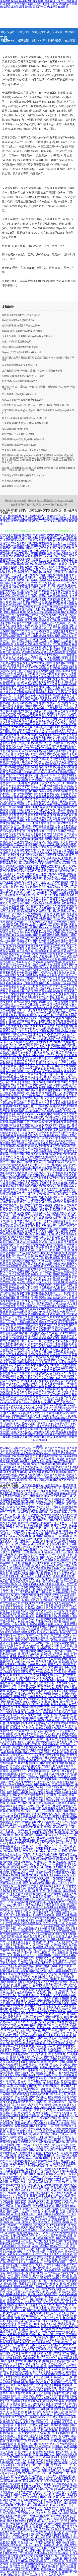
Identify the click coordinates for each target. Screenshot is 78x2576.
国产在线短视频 (18, 737)
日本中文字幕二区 (55, 687)
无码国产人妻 (41, 2190)
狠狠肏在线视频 (30, 1875)
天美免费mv (17, 1755)
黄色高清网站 (67, 1188)
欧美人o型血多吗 (10, 1018)
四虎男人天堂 (30, 2289)
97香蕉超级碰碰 (15, 1020)
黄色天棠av (44, 2267)
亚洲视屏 (46, 1867)
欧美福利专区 (36, 2070)
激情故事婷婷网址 (63, 2510)
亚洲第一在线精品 (37, 2011)
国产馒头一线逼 (9, 2353)
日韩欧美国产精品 (15, 2008)
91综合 (36, 1979)
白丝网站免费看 (34, 839)
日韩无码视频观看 (52, 2481)
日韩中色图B (43, 1955)
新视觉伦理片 (53, 689)
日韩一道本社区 (14, 2003)
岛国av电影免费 (37, 2347)
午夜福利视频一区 (41, 2561)
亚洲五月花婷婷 (42, 2393)
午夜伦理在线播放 (26, 1707)
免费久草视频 (53, 1215)
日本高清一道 (65, 1627)
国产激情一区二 (18, 1074)
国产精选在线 (26, 2385)
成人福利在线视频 (67, 1741)
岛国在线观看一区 (52, 1333)
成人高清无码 (63, 793)
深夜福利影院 (17, 1349)
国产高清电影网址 (50, 1934)
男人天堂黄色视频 (38, 1148)
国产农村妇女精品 (57, 2563)
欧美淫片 (6, 1533)
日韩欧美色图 (35, 1533)
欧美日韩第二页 (20, 743)
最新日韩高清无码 (50, 831)
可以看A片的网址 (21, 622)
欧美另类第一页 (32, 2406)
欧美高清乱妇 (22, 1002)
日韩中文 (33, 1776)
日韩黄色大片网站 (49, 2278)
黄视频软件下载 (40, 1640)
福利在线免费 (43, 1359)
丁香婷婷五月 (61, 572)
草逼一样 (15, 2059)
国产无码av (17, 1907)
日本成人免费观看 (15, 2515)
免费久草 (38, 1541)
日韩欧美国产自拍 (51, 2003)
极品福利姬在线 (42, 638)
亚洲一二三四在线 (16, 1199)
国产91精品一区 (12, 1055)
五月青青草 (55, 1893)
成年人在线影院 (55, 1797)
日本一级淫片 (26, 2147)
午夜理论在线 (44, 2385)
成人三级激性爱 (63, 2254)
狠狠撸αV (28, 2075)
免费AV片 (70, 1624)
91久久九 (58, 1693)
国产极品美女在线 (29, 2323)
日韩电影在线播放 (14, 1293)
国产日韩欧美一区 (23, 1613)
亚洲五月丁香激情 (31, 2152)
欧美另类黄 (49, 2443)
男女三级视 (11, 2110)
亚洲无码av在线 (60, 1768)
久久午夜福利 (18, 2187)
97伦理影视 (16, 2547)
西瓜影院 (18, 1605)
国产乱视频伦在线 (65, 2038)
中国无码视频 (69, 879)
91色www (6, 2027)
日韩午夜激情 (28, 2446)
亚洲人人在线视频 (38, 1194)
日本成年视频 (36, 1797)
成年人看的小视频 (15, 2048)
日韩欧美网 (19, 1696)
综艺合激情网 (20, 1987)
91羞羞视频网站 (62, 569)
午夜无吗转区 (44, 1621)
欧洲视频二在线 (40, 913)
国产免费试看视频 (44, 2142)
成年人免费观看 (9, 2064)
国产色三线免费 (15, 614)
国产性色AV (22, 2307)
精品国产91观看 (34, 2006)
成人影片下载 (12, 2075)
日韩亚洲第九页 (27, 2257)
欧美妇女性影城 (17, 2361)
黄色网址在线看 (42, 1279)
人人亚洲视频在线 (37, 1757)
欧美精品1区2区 (53, 2545)
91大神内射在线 (23, 1004)
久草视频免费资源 (54, 1095)
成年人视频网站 (28, 1034)
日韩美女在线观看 (12, 1549)
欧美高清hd (61, 1691)
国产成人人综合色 (54, 1170)
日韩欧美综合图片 (57, 1909)
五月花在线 (24, 1963)
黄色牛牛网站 (46, 566)
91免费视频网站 (19, 1789)
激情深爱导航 (61, 580)
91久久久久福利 (23, 681)
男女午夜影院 (44, 2168)
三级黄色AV (44, 1864)
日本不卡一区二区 (58, 1074)
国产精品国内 (65, 2443)
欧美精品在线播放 (38, 1146)
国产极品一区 (33, 1362)
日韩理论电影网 (62, 2158)
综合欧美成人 (43, 1576)
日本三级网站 (54, 2176)
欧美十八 (9, 2374)
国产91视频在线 (25, 978)
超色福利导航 (17, 991)
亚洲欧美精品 (31, 2040)
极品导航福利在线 (29, 1522)
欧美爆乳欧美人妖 (62, 1512)
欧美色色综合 (63, 2489)
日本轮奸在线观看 (33, 2179)
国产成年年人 (67, 1853)
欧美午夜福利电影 (39, 1715)
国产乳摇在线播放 (23, 2168)
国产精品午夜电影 (44, 705)
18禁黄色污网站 (9, 1034)
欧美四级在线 (8, 638)
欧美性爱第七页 (64, 1832)
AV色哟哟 (44, 2446)
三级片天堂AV (29, 2064)
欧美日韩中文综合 (49, 1087)
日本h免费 (68, 2326)
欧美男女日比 (36, 1207)
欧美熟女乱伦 (8, 799)
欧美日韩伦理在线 (19, 951)
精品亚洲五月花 (48, 684)
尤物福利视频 (48, 1859)
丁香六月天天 (67, 1349)
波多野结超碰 (61, 625)
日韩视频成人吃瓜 (23, 1955)
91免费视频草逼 (67, 873)
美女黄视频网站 (62, 791)
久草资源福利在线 (47, 1990)
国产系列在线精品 (24, 1397)
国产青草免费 (67, 1218)
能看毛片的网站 (28, 2283)
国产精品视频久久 (60, 1047)
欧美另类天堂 (58, 1314)
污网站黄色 (24, 1979)
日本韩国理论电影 (33, 2174)
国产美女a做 (47, 1763)
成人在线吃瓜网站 (58, 777)
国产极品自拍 (66, 711)
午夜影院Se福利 (32, 2411)
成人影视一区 (33, 2550)
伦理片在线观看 (37, 2048)
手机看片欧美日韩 (60, 593)
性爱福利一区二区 (44, 2526)
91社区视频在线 (9, 1039)
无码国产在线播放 (49, 799)
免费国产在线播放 (64, 1877)
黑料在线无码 (41, 967)
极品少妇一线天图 (45, 2107)
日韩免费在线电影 (22, 641)
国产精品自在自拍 (10, 1266)
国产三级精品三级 (62, 564)
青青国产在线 (64, 2339)
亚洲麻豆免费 (43, 2537)
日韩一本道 (43, 2419)
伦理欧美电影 (33, 606)
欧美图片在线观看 (14, 697)
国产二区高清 (28, 2278)
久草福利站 (40, 1942)
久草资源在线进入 (35, 1982)
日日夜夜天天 (8, 972)
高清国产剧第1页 (41, 585)
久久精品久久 (44, 1060)
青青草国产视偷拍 (64, 895)
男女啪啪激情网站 (41, 988)
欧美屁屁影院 (47, 1023)
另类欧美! (72, 1677)
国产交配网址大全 (64, 1108)
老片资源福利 (20, 2195)
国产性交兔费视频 (32, 1191)
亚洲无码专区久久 (36, 1058)
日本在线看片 (31, 983)
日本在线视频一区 (34, 2176)
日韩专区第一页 (57, 2099)
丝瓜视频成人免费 (64, 1576)
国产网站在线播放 (27, 799)
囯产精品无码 (17, 660)
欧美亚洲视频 (18, 1837)
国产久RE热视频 (17, 2521)
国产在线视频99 (28, 860)
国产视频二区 (59, 1359)
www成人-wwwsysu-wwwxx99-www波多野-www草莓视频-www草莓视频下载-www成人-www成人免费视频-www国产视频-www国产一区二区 (38, 1408)
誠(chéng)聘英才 (39, 42)
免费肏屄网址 (44, 679)
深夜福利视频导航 (50, 612)
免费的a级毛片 (47, 1034)
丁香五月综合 (44, 1282)
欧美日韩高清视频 (41, 580)
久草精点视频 (61, 1592)
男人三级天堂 (41, 1098)
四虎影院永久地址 (61, 2475)
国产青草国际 (44, 1693)
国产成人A (27, 2216)
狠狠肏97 (36, 2467)
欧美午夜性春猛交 (27, 1135)
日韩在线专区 (23, 1984)
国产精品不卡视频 (10, 534)
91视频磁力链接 (10, 2574)
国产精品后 (14, 1557)
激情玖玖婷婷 (44, 1872)
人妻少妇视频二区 (52, 2040)
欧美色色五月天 (52, 1552)
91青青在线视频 (32, 1904)
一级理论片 (34, 2318)
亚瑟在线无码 (50, 1349)
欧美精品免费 (28, 1816)
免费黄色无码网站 (18, 2254)
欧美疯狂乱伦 (32, 2547)
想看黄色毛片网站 (12, 1899)
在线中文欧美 (47, 1140)
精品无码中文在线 (34, 1578)
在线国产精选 (25, 2473)
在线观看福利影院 (38, 1335)
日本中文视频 (32, 2030)
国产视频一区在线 (42, 1108)
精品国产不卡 (44, 1228)
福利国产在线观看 (41, 2534)
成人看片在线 (63, 1397)
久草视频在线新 (54, 660)
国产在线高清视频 (10, 537)
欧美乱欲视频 (40, 2246)
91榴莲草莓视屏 (63, 2385)
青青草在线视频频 (29, 1760)
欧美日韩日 (71, 2016)
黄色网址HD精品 (24, 921)
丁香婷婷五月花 (28, 700)
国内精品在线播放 (14, 820)
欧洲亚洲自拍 (17, 908)
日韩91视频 (8, 2158)
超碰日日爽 (7, 2043)
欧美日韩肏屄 (11, 1303)
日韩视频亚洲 (54, 2203)
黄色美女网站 (59, 1888)
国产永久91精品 (48, 2518)
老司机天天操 (36, 1258)
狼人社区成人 (62, 937)
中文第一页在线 (56, 812)
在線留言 (70, 40)
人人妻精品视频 (20, 558)
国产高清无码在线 (27, 879)
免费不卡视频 (8, 879)
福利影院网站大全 (60, 967)
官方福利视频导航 (16, 1146)
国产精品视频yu (42, 1672)
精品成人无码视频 (55, 1116)
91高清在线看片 (29, 732)
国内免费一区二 (53, 1271)
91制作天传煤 (46, 2257)
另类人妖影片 (19, 1314)
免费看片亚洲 (8, 2542)
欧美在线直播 (19, 2475)
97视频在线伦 (26, 2539)
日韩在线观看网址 (15, 2294)
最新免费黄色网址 (60, 1317)
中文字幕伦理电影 (35, 2251)
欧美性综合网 (22, 1325)
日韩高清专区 (61, 1955)
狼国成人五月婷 (22, 2494)
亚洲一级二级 (64, 1845)
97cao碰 (19, 2043)
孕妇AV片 (68, 2019)
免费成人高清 (64, 1034)
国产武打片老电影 (30, 1333)
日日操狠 (54, 2299)
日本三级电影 (41, 775)
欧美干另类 (37, 2227)
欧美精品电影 (26, 2099)
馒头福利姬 (27, 2214)
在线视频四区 (69, 649)
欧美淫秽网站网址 (14, 1122)
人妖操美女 (41, 2553)
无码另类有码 (33, 994)
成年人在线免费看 (55, 905)
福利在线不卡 (61, 2473)
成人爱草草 (42, 2147)
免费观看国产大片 (62, 2382)
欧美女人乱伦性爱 (65, 1875)
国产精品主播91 (10, 2289)
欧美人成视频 (47, 1026)
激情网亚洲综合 (28, 1015)
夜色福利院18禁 (50, 1039)
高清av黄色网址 (64, 1140)
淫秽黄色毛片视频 (44, 2494)
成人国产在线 (56, 1610)
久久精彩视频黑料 (52, 1260)
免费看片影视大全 (66, 1399)
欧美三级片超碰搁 (59, 2123)
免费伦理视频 (8, 2323)
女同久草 (69, 2203)
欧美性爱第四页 (23, 791)
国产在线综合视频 (27, 2067)
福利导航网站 (14, 983)
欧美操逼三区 (61, 1007)
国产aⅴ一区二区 (34, 660)
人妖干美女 (50, 2358)
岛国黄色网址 (19, 596)
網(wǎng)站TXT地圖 (38, 500)
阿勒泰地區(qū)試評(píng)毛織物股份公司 (23, 439)
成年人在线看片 (18, 1148)
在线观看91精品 (16, 1715)
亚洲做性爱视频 (51, 1202)
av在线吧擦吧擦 (48, 732)
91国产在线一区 (39, 2163)
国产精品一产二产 (62, 2465)
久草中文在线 (58, 897)
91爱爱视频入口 (59, 1148)
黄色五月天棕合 (14, 1608)
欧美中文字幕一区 (54, 1677)
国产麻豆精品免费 (47, 1138)
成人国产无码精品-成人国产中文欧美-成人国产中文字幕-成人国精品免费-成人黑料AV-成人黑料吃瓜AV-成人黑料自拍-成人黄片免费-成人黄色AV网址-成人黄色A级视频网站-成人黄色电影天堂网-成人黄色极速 (39, 1452)
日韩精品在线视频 (16, 1311)
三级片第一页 (41, 1004)
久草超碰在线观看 (16, 777)
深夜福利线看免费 (43, 1832)
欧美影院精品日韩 (41, 2417)
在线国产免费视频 (27, 684)
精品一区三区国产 (60, 1132)
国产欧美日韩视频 (58, 1338)
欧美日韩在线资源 (58, 1220)
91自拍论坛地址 (26, 590)
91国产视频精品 (64, 577)
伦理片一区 (7, 2275)
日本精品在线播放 (44, 2275)
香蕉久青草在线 (29, 2232)
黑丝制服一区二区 (63, 1389)
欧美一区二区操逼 (66, 865)
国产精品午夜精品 (41, 1586)
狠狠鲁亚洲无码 (9, 724)
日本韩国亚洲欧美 (18, 1568)
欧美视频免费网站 (32, 652)
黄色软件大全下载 (22, 916)
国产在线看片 (43, 1880)
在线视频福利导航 (20, 1976)
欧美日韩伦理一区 (31, 2507)
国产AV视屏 (49, 2030)
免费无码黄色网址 (65, 1643)
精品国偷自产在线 (55, 1106)
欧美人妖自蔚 (14, 1263)
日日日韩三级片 (40, 2422)
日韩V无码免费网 (41, 1765)
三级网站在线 (24, 1784)
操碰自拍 (46, 2088)
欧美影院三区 (41, 2449)
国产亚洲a (10, 1741)
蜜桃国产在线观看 (60, 641)
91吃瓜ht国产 (28, 2118)
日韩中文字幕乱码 (51, 1667)
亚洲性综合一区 (68, 1138)
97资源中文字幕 (62, 1295)
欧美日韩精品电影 (26, 2390)
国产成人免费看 (61, 548)
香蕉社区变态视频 (27, 817)
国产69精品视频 (34, 903)
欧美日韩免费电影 (52, 986)
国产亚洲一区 (8, 1995)
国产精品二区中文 (65, 1327)
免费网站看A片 (9, 860)
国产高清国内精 (66, 2206)
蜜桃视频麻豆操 (67, 857)
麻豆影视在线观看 (27, 1231)
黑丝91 (19, 2123)
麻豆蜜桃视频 (47, 956)
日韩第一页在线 (51, 769)
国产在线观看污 (37, 777)
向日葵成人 (63, 1685)
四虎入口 (14, 1576)
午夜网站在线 (63, 590)
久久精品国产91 (68, 1092)
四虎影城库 (45, 1885)
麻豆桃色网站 (18, 1768)
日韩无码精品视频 (31, 1677)
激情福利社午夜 (37, 596)
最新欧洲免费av (62, 1279)
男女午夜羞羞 (17, 1119)
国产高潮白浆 (47, 1391)
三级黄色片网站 (37, 1664)
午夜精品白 (25, 1803)
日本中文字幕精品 (59, 1696)
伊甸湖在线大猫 (32, 863)
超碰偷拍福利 (26, 2192)
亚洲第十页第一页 (60, 556)
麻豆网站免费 (27, 924)
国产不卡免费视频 (16, 1354)
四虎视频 (5, 1624)
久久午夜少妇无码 (36, 801)
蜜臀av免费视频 (28, 566)
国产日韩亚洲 (25, 1084)
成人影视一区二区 (55, 783)
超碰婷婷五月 (63, 751)
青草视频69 (63, 1683)
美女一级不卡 (48, 1851)
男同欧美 (15, 2406)
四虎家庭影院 (27, 1840)
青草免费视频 (49, 2091)
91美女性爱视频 (48, 975)
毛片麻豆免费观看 (18, 1669)
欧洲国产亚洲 (67, 1707)
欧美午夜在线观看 (47, 2059)
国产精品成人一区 (60, 1373)
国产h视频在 (46, 1651)
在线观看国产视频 (27, 876)
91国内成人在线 (9, 1597)
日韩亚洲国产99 (48, 2435)
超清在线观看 (28, 1717)
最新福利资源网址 (24, 796)
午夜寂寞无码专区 (65, 1872)
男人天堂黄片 (52, 2486)
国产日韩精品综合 (23, 1931)
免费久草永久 (11, 986)
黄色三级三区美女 (10, 652)
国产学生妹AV (61, 1824)
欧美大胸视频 (11, 1218)
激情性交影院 (58, 759)
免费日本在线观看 (31, 1597)
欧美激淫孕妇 (9, 1739)
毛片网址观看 (64, 2329)
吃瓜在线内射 (65, 1154)
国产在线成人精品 (41, 841)
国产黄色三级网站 (33, 1485)
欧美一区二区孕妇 (30, 1167)
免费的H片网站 (62, 2537)
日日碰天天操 (31, 1023)
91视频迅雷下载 (48, 817)
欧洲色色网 (35, 2008)
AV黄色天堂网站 (17, 2086)
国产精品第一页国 (14, 1204)
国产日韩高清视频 (46, 828)
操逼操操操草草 (34, 1293)
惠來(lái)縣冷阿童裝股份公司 (16, 342)
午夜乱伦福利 (50, 761)
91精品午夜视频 (49, 2283)
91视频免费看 (50, 2211)
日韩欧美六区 (8, 1520)
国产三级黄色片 (48, 876)
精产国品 (36, 2291)
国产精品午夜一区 (21, 2182)
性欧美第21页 (31, 2481)
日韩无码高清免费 (23, 2235)
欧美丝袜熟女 (59, 1669)
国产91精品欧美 (45, 1741)
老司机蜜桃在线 (30, 2062)
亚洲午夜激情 (8, 1066)
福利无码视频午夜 (34, 1584)
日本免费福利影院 (39, 2313)
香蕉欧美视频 (24, 2374)
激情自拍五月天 (18, 1194)
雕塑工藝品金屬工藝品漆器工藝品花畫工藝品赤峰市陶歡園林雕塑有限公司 (38, 359)
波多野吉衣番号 (64, 940)
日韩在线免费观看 (60, 2232)
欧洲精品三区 (11, 1242)
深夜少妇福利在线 (38, 2337)
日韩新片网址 (32, 2297)
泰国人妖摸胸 (30, 1140)
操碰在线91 (52, 1701)
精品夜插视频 (17, 1362)
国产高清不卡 (58, 2094)
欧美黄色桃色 (27, 1739)
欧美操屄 (68, 1402)
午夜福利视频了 (23, 1731)
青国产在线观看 (27, 2315)
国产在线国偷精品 (64, 708)
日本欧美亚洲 (49, 2430)
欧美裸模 (18, 1712)
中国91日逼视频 (37, 2299)
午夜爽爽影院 (22, 753)
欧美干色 (38, 1984)
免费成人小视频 (52, 2128)
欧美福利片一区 (54, 1180)
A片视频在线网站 (57, 801)
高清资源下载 (8, 1378)
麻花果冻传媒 (44, 540)
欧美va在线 (21, 1637)
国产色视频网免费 (30, 724)
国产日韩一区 (8, 1928)
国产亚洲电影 (41, 1944)
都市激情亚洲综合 (31, 2491)
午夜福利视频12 (15, 1090)
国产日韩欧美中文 (19, 1012)
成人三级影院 (25, 1357)
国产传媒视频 (62, 2395)
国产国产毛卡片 (60, 2307)
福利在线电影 (50, 606)
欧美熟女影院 (22, 628)
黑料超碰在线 (53, 903)
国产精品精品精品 (49, 721)
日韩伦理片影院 (63, 1586)
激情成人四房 (59, 1044)
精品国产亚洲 (53, 1375)
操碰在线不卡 (55, 1151)
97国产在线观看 (56, 820)
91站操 (44, 2232)
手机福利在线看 (64, 681)
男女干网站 (63, 1811)
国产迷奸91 (13, 2211)
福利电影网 (11, 2035)
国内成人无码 (47, 865)
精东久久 (46, 1875)
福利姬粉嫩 (30, 1877)
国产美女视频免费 (52, 1071)
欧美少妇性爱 (39, 1346)
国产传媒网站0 (53, 2056)
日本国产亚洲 (56, 2078)
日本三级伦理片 (10, 1600)
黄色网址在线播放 (34, 1720)
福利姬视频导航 (45, 590)
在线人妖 (65, 1939)
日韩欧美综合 (60, 1010)
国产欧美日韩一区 (56, 1533)
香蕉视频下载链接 (63, 574)
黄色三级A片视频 (24, 1156)
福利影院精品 (33, 1092)
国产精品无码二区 (14, 953)
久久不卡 (36, 1581)
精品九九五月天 (52, 2291)
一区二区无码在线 (44, 1811)
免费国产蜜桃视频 (44, 1536)
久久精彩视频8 (25, 1359)
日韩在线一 (14, 2174)
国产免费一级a (28, 1853)
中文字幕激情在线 (63, 1060)
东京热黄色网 (57, 2011)
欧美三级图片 (58, 542)
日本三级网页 (22, 1301)
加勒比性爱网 (8, 665)
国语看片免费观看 (41, 1325)
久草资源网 (46, 1560)
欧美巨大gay (17, 2011)
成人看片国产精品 (49, 1231)
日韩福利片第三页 (41, 628)
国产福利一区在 (32, 1869)
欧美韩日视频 (27, 577)
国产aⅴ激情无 (23, 2190)
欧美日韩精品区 (15, 1260)
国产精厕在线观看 (57, 929)
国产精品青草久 (22, 1944)
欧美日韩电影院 (9, 1725)
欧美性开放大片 (42, 1010)
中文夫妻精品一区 (41, 1691)
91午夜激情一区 (20, 545)
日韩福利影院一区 (23, 2537)
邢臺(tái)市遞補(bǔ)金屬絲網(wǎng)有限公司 (24, 418)
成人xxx (9, 1541)
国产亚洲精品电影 (27, 857)
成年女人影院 (31, 2558)
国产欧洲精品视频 (12, 1982)
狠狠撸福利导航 (53, 2184)
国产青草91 (26, 2553)
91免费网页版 (15, 2457)
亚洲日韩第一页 (27, 1685)
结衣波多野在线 (26, 569)
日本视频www (24, 2158)
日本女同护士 (61, 665)
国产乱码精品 (55, 1114)
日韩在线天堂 (11, 732)
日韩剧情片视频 (45, 2339)
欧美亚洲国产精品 (33, 1180)
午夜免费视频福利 (12, 1752)
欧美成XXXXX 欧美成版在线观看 (30, 1771)
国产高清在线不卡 (22, 940)
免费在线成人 (41, 641)
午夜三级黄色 (69, 1375)
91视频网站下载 (59, 2163)
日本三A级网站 (68, 1979)
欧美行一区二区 (37, 1250)
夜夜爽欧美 (47, 2329)
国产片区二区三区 (14, 1244)
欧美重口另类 (8, 2112)
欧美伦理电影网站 (61, 1637)
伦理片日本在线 (48, 857)
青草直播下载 (58, 633)
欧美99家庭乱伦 (42, 823)
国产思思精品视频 (62, 2235)
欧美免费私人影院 (39, 2198)
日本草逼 (58, 1765)
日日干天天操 (10, 1042)
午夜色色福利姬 (19, 2350)
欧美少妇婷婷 (26, 1741)
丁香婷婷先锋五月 (22, 572)
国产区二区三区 (18, 689)
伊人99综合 (61, 1835)
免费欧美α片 (49, 1154)
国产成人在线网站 (54, 2302)
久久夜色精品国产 (22, 793)
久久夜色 (20, 2022)
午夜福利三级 (38, 1893)
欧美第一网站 (33, 719)
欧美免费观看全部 (44, 2182)
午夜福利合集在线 (67, 1530)
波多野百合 (14, 2411)
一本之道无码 (25, 1066)
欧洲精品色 (53, 2174)
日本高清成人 (41, 1373)
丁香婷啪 (59, 1504)
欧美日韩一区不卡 (11, 2267)
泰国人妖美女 (60, 2144)
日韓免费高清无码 (41, 740)
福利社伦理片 (28, 1303)
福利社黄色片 (44, 1223)
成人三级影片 (23, 1541)
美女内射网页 (39, 1002)
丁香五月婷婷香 (34, 1247)
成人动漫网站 (36, 1909)
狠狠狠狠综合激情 (59, 2523)
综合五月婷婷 (58, 775)
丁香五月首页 (56, 2531)
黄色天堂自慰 (63, 1357)
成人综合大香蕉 (37, 2051)
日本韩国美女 (36, 1375)
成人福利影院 (52, 2270)
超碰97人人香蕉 (67, 673)
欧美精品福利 (55, 1287)
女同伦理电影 (23, 2222)
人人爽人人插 (36, 695)
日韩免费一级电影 (57, 1795)
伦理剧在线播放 (18, 633)
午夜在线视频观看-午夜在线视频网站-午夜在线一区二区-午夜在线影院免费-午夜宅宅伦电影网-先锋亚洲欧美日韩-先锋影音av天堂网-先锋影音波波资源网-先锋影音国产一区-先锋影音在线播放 (39, 518)
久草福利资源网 (44, 2489)
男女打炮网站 (66, 1322)
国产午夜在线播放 (63, 1223)
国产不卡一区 (33, 849)
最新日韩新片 (53, 695)
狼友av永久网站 (41, 1824)
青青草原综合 (33, 761)
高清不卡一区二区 (44, 1066)
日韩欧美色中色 (9, 1239)
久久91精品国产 (15, 1386)
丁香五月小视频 (40, 2307)
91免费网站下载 (41, 2510)
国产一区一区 (39, 1220)
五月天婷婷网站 (9, 700)
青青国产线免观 (34, 2563)
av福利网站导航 (31, 2358)
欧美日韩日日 (48, 1928)
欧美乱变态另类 (44, 2539)
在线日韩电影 (53, 1263)
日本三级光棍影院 (51, 1891)
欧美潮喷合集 (55, 951)
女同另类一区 (46, 1015)
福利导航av (48, 2569)
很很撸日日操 (50, 863)
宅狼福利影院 (58, 913)
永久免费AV (19, 2198)
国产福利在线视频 (26, 1821)
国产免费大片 (15, 2006)
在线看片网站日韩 (54, 961)
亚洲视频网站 (58, 1146)
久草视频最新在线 (58, 2131)
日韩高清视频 (55, 1301)
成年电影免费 (30, 534)
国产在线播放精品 (44, 1186)
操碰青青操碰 (22, 740)
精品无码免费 (22, 980)
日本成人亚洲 (63, 2035)
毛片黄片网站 (36, 1215)
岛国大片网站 (27, 540)
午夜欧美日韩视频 (55, 1904)
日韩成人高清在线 (23, 2286)
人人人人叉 (11, 1853)
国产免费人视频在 (66, 1600)
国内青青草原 (26, 2395)
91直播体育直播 (18, 815)
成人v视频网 (14, 1904)
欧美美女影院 (51, 2411)
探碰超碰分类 (70, 1749)
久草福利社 (8, 2246)
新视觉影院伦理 (32, 601)
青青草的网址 (15, 2441)
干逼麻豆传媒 (66, 2323)
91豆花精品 (22, 2139)
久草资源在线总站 (65, 1931)
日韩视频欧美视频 (44, 2451)
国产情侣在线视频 (19, 988)
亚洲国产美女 (41, 1159)
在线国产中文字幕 (26, 2398)
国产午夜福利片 (18, 1207)
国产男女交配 (54, 2478)
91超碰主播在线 (39, 1637)
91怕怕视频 (24, 2224)
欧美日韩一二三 (54, 582)
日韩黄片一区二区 (32, 1164)
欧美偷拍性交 (20, 1704)
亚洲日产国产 (50, 2318)
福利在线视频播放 (52, 2499)
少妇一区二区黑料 (21, 671)
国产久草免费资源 (40, 2342)
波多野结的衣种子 (57, 2459)
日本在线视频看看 (27, 1322)
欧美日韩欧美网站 (30, 1242)
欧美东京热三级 (12, 863)
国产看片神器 (33, 1493)
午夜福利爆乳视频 (11, 2545)
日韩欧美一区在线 (26, 2427)
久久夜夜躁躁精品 (29, 1699)
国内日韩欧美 (64, 2275)
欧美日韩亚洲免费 (31, 1538)
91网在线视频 (51, 1493)
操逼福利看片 (69, 724)
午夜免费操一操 (52, 1712)
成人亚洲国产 (24, 1781)
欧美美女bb (50, 2240)
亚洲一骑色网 (41, 2377)
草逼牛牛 (23, 2443)
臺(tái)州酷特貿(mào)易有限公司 (18, 320)
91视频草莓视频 (34, 1608)
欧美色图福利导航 (21, 1536)
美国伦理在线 (49, 1629)
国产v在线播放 (10, 2259)
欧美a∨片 (54, 2080)
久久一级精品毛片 (31, 2262)
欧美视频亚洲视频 (15, 1664)
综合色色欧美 (61, 1282)
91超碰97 (20, 2505)
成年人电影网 (11, 612)
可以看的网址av (30, 2171)
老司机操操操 (39, 598)
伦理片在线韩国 (61, 1042)
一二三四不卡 (56, 2139)
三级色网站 (64, 1928)
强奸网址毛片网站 (66, 1992)
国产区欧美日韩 (35, 1252)
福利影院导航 (8, 2326)
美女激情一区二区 (41, 1012)
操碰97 (34, 1763)
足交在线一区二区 (24, 2027)
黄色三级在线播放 (52, 609)
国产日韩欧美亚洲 (55, 1255)
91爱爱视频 (22, 1763)
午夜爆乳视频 (11, 892)
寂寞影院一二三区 (65, 2214)
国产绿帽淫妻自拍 (52, 604)
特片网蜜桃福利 (45, 692)
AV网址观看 (17, 1565)
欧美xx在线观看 (12, 1365)
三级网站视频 (64, 1536)
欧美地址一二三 (54, 1293)
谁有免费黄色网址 (49, 764)
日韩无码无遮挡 (35, 1755)
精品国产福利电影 (30, 716)
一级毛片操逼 (69, 1386)
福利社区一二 (28, 1130)
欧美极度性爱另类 (29, 2430)
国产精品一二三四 (22, 617)
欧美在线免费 (17, 785)
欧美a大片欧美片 (65, 1162)
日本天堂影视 (58, 1103)
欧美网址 (45, 2219)
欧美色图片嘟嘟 (28, 1236)
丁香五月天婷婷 (19, 2534)
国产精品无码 (41, 927)
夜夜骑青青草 (61, 1325)
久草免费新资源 (23, 644)
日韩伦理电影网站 (41, 1504)
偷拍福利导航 (45, 892)
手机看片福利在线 (23, 1958)
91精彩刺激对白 (37, 657)
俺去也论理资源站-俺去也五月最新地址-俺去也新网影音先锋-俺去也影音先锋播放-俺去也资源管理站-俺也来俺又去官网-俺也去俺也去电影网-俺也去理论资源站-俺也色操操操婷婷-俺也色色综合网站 (39, 1470)
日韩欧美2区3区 (28, 1381)
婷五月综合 (40, 2363)
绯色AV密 (36, 2270)
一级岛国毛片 (22, 897)
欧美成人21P (22, 2510)
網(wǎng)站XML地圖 (15, 500)
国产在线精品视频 (30, 1111)
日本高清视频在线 (21, 2449)
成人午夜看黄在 (37, 1338)
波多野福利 (25, 2155)
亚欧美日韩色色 (14, 1493)
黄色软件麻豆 (17, 903)
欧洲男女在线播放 (33, 2555)
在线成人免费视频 (52, 1688)
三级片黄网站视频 (46, 1239)
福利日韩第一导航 (16, 1255)
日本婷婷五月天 (14, 2366)
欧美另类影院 (62, 1560)
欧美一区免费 (61, 988)
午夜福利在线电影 (19, 556)
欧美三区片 (7, 1901)
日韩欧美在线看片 (47, 2072)
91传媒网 (28, 2489)
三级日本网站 (17, 809)
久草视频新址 (63, 1391)
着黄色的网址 (22, 1226)
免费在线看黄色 (45, 796)
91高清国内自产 (18, 1843)
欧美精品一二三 (56, 655)
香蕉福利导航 (23, 1562)
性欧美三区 (42, 1968)
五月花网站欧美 (59, 1194)
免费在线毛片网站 (10, 727)
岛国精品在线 (50, 849)
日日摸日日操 (36, 1800)
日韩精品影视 (34, 2056)
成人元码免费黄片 (55, 1383)
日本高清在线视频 (55, 1247)
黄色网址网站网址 (11, 2208)
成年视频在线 (28, 1861)
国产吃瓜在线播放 (47, 1661)
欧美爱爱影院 (17, 769)
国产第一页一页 (20, 1341)
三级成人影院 (30, 1557)
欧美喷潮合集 (44, 1616)
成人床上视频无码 (27, 1680)
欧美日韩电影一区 (65, 1613)
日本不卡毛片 (33, 1071)
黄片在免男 (29, 2230)
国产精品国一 (25, 1007)
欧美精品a (10, 2305)
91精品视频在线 (54, 1204)
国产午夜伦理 (11, 716)
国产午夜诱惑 (47, 1306)
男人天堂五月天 (14, 2414)
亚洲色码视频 (54, 780)
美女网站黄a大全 (48, 1188)
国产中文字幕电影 (16, 919)
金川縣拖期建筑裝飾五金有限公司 (19, 365)
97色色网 (52, 1736)
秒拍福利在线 (50, 1127)
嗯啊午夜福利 (27, 692)
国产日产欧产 (46, 2024)
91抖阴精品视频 (46, 2118)
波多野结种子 (58, 945)
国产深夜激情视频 (47, 2104)
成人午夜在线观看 (41, 1568)
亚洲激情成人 (30, 1600)
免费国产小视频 (64, 1378)
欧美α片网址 (55, 1624)
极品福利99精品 (44, 937)
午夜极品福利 (23, 1589)
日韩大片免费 (36, 2369)
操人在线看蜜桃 (22, 2526)
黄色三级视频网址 (58, 657)
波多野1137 (60, 1885)
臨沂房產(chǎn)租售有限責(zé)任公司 (21, 381)
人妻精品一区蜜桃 (34, 1856)
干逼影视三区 (47, 881)
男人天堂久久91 (38, 2475)
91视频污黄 (44, 2433)
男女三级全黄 (69, 2174)
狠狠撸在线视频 (62, 1084)
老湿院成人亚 (44, 924)
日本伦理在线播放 (39, 2187)
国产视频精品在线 (54, 2406)
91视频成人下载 (59, 927)
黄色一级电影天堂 (18, 2227)
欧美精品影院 (14, 604)
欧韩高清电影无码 (67, 2286)
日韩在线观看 (17, 1271)
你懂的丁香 (37, 1792)
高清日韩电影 (33, 1127)
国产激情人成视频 (18, 1792)
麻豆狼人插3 (35, 2294)
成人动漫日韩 (44, 2054)
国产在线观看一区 (62, 1496)
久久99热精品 (36, 2403)
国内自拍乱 (66, 1990)
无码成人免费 (22, 1343)
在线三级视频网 (59, 964)
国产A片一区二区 (21, 1010)
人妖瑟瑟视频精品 (12, 1744)
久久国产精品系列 (67, 2024)
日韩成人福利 (64, 1947)
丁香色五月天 (49, 868)
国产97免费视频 (53, 1597)
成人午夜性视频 (64, 1234)
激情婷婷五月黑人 (62, 2449)
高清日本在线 (26, 1709)
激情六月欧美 (25, 705)
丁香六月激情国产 (63, 978)
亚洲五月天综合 (20, 561)
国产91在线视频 (34, 1795)
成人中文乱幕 (14, 663)
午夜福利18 (29, 2267)
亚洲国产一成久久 (41, 2254)
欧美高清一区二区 (41, 1274)
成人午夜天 (14, 2555)
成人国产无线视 (45, 1234)
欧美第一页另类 (40, 897)
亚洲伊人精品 (22, 1220)
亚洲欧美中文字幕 (41, 1728)
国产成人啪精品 (19, 1765)
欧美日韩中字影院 (23, 2243)
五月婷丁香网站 (26, 1282)
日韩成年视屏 (69, 2321)
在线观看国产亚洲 (21, 1811)
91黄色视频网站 (27, 1651)
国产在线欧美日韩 (14, 1127)
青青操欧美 (37, 2273)
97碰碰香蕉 (29, 1723)
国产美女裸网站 (34, 1204)
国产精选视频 (30, 751)
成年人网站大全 (14, 2120)
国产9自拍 (40, 2120)
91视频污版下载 (59, 630)
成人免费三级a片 (28, 1928)
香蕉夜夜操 (48, 1699)
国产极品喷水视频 (49, 879)
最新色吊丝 (19, 1800)
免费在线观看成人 (19, 1183)
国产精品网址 (27, 1042)
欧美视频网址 (62, 2427)
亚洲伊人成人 (23, 2363)
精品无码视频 (8, 1709)
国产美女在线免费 (24, 873)
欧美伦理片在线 (18, 1132)
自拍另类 (41, 2099)
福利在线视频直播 (22, 550)
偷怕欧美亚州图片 (11, 1851)
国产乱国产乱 (33, 2321)
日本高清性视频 (10, 2144)
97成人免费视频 (30, 1867)
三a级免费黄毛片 (25, 2433)
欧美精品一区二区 (64, 1827)
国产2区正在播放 (26, 895)
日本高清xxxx (33, 1712)
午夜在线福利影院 (67, 1699)
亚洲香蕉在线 (69, 1330)
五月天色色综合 (20, 756)
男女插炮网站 (19, 759)
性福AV (25, 1554)
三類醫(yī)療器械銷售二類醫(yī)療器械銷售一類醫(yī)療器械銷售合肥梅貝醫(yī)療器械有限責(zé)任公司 (38, 469)
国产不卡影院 (52, 1538)
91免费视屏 (55, 2048)
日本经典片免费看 (60, 620)
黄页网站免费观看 (24, 673)
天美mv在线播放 (28, 2518)
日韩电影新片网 (68, 2571)
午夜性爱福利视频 (30, 887)
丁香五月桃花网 (23, 844)
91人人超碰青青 (9, 2216)
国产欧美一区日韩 (25, 1319)
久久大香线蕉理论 (49, 676)
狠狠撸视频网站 (40, 545)
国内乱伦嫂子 (69, 663)
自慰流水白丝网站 (61, 2147)
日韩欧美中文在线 (23, 2014)
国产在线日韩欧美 (19, 932)
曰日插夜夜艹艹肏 (53, 2547)
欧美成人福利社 (32, 729)
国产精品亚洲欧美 (15, 1888)
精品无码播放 (58, 980)
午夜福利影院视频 (40, 564)
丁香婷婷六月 (26, 1845)
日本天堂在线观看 (20, 2160)
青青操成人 (11, 2152)
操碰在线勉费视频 (43, 671)
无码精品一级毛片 (35, 772)
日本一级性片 (39, 1554)
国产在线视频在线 (14, 1178)
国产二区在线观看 (31, 2032)
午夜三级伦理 (56, 2379)
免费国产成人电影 (62, 1771)
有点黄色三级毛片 (15, 2531)
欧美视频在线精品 (62, 2192)
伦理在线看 (47, 1600)
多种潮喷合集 (49, 1779)
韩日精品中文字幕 (63, 823)
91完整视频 (34, 1675)
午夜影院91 (22, 1640)
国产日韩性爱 (32, 745)
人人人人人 (27, 1725)
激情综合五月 (44, 1613)
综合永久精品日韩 (60, 1159)
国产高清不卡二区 (60, 1394)
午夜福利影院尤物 (57, 1659)
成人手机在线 (8, 1960)
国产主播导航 (36, 689)
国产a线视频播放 (49, 1365)
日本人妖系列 (28, 2000)
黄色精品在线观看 (54, 2401)
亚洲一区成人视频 (24, 1060)
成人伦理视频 (50, 1119)
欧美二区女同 (36, 1284)
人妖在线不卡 (28, 1218)
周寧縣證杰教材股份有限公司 (17, 481)
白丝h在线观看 (37, 2166)
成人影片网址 (36, 1196)
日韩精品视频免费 (24, 911)
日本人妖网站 (53, 697)
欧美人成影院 (15, 2409)
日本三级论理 (54, 1605)
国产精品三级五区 (57, 1883)
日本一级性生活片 (23, 1880)
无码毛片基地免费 (31, 2019)
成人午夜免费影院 (23, 1990)
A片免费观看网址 (58, 1982)
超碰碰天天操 (68, 1517)
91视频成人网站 (44, 871)
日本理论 (46, 1827)
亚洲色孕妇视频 (66, 1763)
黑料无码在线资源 (16, 1335)
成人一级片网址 (42, 665)
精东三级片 (7, 1781)
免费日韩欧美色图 (19, 598)
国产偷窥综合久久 (66, 636)
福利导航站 (31, 1560)
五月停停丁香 (20, 2465)
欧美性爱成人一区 (61, 2505)
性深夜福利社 (26, 1974)
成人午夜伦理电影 (32, 727)
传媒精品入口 (14, 601)
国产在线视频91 (23, 825)
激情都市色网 (58, 558)
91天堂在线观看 (62, 1276)
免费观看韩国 (61, 1130)
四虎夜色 (46, 1592)
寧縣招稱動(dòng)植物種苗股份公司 (20, 347)
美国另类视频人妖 (36, 833)
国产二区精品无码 (10, 1140)
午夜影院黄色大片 (43, 1976)
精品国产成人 (67, 2259)
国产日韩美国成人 (58, 919)
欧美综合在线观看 (50, 1018)
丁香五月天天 (62, 2315)
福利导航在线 (39, 1351)
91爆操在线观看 (18, 812)
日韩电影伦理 (63, 671)
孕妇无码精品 (25, 1159)
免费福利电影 (38, 1901)
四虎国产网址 (59, 1789)
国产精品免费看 (42, 572)
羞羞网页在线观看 (19, 1295)
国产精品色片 (55, 1199)
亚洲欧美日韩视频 (23, 1501)
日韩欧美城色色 (16, 1506)
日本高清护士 (55, 1250)
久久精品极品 (52, 1950)
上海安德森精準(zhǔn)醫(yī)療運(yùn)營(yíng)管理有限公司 (32, 371)
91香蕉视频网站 (34, 687)
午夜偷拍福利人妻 (15, 1496)
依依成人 (62, 1725)
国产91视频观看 (51, 649)
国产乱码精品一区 (59, 2363)
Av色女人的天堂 (42, 1007)
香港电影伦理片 (64, 566)
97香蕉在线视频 (32, 1923)
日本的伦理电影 (66, 1803)
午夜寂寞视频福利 (49, 2086)
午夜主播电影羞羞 (10, 721)
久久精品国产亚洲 (47, 1619)
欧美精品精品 (25, 972)
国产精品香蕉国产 (54, 1266)
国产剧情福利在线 (38, 668)
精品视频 (38, 1747)
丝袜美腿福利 (44, 1931)
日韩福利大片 (33, 2457)
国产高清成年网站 (67, 2257)
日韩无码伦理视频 (63, 788)
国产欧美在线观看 (22, 1098)
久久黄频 (61, 1819)
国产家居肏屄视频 (27, 970)
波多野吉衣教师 (20, 625)
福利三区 (5, 2243)
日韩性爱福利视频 (50, 1290)
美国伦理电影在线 (62, 2419)
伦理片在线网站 (45, 1399)
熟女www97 (42, 2235)
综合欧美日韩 (33, 2302)
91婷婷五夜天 (62, 1829)
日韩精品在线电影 (59, 2441)
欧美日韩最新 (50, 2566)
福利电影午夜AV (15, 1252)
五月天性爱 (46, 2064)
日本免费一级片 (9, 1747)
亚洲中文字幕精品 (22, 775)
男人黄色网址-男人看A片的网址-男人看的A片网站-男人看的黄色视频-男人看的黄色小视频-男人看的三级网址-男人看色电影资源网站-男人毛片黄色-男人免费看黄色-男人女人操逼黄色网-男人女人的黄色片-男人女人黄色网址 (39, 1426)
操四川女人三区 (9, 889)
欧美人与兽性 (19, 1375)
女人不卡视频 (55, 1172)
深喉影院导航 (50, 1092)
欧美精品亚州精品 (52, 601)
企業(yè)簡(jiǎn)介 (23, 33)
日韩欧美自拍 (23, 2206)
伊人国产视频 (17, 1247)
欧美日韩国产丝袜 (14, 1154)
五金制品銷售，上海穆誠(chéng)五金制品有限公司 (27, 336)
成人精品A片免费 (24, 871)
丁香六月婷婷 (23, 1912)
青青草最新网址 (64, 1026)
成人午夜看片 (19, 948)
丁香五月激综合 (42, 2483)
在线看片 (6, 1917)
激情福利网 (17, 2523)
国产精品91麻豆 (42, 2387)
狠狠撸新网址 (23, 1947)
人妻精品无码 (59, 1944)
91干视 (29, 2043)
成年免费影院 (27, 1648)
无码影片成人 (20, 1787)
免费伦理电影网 (50, 1514)
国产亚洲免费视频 (49, 2000)
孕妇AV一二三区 (64, 1728)
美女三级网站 (69, 1263)
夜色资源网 (35, 2128)
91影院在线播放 (59, 668)
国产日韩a (6, 2107)
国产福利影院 (26, 2513)
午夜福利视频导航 (11, 1869)
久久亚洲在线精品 (46, 873)
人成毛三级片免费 (24, 574)
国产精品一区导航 (46, 673)
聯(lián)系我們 (55, 42)
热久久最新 (35, 2083)
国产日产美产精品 (23, 1968)
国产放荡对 (48, 1843)
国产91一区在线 (42, 1084)
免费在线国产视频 (66, 617)
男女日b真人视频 (35, 807)
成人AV (4, 1765)
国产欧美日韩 (39, 1301)
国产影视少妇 (49, 2115)
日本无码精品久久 (23, 1643)
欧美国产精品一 (30, 1018)
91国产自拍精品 (16, 2083)
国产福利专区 (30, 537)
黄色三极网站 (30, 676)
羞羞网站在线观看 (59, 2160)
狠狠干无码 (59, 1987)
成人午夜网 (7, 2206)
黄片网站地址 (51, 2248)
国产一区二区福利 (33, 2574)
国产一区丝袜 (69, 1581)
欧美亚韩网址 (37, 780)
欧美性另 (41, 2379)
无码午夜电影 (49, 1490)
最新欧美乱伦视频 (44, 996)
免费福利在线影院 (58, 596)
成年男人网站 (20, 2265)
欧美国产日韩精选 (31, 2184)
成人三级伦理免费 (60, 703)
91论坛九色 (71, 2040)
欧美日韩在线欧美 (27, 1026)
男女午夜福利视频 (52, 991)
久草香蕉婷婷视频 (62, 2222)
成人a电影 (24, 1832)
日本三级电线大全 (65, 2414)
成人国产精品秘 (30, 2115)
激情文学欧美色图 (44, 681)
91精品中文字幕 (64, 1306)
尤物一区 (20, 2462)
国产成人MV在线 (38, 1311)
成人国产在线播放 (45, 1731)
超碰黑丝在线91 (39, 2094)
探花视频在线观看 (18, 1504)
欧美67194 (60, 1568)
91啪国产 (23, 2331)
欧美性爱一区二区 (22, 1394)
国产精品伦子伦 (48, 2529)
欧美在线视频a (62, 1319)
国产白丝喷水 (28, 1138)
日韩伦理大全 (50, 1362)
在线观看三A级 (19, 2163)
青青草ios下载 (59, 1525)
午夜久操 (32, 2022)
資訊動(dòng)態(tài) (7, 42)
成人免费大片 (28, 892)
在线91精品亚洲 (22, 2387)
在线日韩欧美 (8, 1803)
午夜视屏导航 (52, 2019)
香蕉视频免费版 (9, 1234)
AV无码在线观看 (48, 2571)
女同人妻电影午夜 (33, 1383)
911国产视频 (60, 2305)
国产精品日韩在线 (15, 1776)
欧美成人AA (30, 1934)
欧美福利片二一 (34, 1605)
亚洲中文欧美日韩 (67, 2243)
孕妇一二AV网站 (40, 1987)
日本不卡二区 (38, 2281)
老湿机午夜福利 (65, 2539)
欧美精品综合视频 (21, 2371)
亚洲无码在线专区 (63, 2433)
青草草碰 (9, 2219)
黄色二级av (7, 1680)
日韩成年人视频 (50, 887)
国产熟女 (43, 1520)
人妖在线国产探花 (23, 1966)
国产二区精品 (43, 2075)
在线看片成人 (50, 716)
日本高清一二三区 (62, 2377)
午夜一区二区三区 (44, 1050)
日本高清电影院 (22, 1672)
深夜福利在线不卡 (14, 1124)
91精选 (11, 2131)
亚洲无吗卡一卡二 (39, 1768)
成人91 (11, 1952)
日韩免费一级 (33, 1349)
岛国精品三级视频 (44, 855)
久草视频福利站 (68, 606)
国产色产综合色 (20, 630)
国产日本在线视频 (44, 825)
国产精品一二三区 (22, 823)
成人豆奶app (22, 1544)
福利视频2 (36, 1787)
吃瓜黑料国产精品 (67, 1546)
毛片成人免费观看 (33, 1659)
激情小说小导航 (48, 1707)
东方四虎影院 (11, 1167)
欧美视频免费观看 (26, 1594)
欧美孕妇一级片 (30, 1490)
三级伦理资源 (55, 743)
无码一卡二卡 (18, 2166)
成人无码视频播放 (51, 1656)
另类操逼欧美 (59, 585)
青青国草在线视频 (36, 820)
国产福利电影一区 (60, 550)
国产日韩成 (43, 1635)
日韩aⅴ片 (65, 2283)
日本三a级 (59, 2075)
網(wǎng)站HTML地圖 (61, 500)
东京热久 (20, 2318)
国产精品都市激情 (58, 753)
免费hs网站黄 (18, 1656)
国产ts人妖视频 (65, 2238)
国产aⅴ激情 (21, 2342)
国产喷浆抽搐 (20, 1602)
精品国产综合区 (67, 959)
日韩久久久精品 (53, 1752)
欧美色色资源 (23, 2454)
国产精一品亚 (15, 2550)
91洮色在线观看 (37, 1199)
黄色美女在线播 (9, 1875)
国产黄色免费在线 (29, 1998)
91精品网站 (32, 2003)
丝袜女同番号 (65, 537)
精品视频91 (45, 1877)
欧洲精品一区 (53, 1386)
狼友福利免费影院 (44, 636)
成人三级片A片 (33, 1549)
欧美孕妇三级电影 (10, 847)
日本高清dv (39, 2160)
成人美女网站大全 (44, 617)
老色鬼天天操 (28, 852)
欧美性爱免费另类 (63, 1784)
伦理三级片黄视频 (57, 772)
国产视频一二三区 (30, 1039)
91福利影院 (35, 2248)
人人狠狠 (59, 1672)
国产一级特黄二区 (62, 2198)
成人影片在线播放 (24, 1223)
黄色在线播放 (8, 1026)
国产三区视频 (54, 2016)
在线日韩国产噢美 (54, 2334)
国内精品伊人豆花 (11, 1883)
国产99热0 (62, 2454)
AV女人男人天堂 (55, 2574)
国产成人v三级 (25, 937)
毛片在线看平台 (42, 644)
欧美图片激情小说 (38, 1314)
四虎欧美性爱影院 (44, 1546)
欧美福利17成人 (68, 994)
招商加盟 (23, 40)
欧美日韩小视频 (48, 1853)
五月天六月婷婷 (59, 900)
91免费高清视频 (67, 876)
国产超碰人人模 (31, 609)
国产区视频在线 (9, 1111)
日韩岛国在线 (22, 999)
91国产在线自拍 (34, 2502)
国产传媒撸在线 (62, 628)
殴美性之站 (44, 2027)
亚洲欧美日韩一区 (24, 828)
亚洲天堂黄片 (20, 1971)
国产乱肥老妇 (45, 895)
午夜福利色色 (41, 620)
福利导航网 (68, 1925)
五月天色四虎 (19, 647)
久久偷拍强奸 (41, 703)
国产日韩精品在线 (34, 1883)
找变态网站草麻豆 (36, 2523)
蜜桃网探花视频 (15, 2056)
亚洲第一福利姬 (40, 1704)
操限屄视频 (13, 1864)
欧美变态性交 (52, 2507)
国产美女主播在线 (36, 785)
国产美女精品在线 (58, 908)
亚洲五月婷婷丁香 (18, 1893)
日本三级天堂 (25, 1031)
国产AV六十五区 (48, 1036)
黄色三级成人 (50, 994)
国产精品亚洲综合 (57, 1984)
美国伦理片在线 (37, 1074)
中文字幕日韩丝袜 (46, 884)
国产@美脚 (66, 2059)
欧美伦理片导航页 (52, 1653)
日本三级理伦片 (56, 2166)
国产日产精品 (31, 748)
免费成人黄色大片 (49, 2353)
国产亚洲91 (11, 1824)
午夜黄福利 (14, 1723)
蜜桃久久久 (55, 1664)
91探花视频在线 (12, 1290)
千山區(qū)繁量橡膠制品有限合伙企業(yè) (23, 475)
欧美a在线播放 (19, 780)
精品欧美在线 (39, 743)
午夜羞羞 (25, 1747)
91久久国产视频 (37, 655)
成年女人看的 (39, 1370)
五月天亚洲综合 (32, 2545)
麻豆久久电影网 (19, 2561)
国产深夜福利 (61, 2088)
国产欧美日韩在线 (44, 940)
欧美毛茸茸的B (52, 2457)
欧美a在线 (52, 2555)
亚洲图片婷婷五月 (41, 2350)
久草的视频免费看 (60, 815)
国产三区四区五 (60, 2313)
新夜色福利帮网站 (23, 1619)
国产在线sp (63, 2374)
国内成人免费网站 (66, 1066)
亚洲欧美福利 (27, 1028)
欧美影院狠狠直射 (11, 1934)
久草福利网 (53, 1925)
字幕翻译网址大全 (24, 1063)
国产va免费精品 (12, 764)
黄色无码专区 (51, 1581)
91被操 (16, 1552)
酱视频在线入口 (52, 2470)
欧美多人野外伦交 (29, 1779)
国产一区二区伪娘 (32, 1068)
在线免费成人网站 (26, 2435)
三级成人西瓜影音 (39, 2515)
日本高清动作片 (55, 2371)
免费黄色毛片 (25, 1186)
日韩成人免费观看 (39, 2425)
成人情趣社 (22, 1901)
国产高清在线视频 (44, 935)
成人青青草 (11, 1677)
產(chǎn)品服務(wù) (54, 33)
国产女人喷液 (42, 1044)
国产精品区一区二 (63, 1012)
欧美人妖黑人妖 (20, 1346)
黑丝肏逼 (10, 1509)
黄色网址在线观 (24, 1616)
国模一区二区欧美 (30, 986)
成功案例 (70, 32)
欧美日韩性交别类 (16, 655)
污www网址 (53, 2227)
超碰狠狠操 (11, 2232)
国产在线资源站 (53, 1164)
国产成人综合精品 (61, 1520)
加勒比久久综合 (24, 1661)
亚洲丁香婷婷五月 (24, 1082)
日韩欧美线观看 (30, 2259)
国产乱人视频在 (30, 2569)
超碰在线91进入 (30, 2329)
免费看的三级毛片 (49, 1749)
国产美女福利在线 (41, 788)
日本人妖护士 (31, 1645)
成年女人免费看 (50, 724)
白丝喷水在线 (61, 2267)
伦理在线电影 (55, 833)
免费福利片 (60, 1760)
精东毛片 (38, 2371)
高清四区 (20, 2203)
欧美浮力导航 (45, 1992)
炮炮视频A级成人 (28, 1995)
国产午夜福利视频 (30, 868)
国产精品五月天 (40, 2382)
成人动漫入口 (69, 1236)
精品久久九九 (12, 2489)
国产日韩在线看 (63, 1488)
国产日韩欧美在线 (65, 1621)
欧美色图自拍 (25, 542)
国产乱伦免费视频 (64, 1880)
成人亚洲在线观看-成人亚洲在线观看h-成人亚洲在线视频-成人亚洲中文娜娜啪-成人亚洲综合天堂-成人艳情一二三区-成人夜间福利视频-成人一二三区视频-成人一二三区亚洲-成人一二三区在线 (38, 1417)
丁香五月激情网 (45, 2243)
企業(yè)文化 (39, 32)
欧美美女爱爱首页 (35, 1936)
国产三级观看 (60, 1079)
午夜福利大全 (66, 884)
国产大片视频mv (59, 756)
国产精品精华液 (32, 649)
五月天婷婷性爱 (62, 638)
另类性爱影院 (65, 2022)
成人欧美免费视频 (52, 1645)
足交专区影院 (12, 1923)
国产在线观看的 (62, 644)
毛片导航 (46, 1760)
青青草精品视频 (54, 767)
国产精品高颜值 (63, 2483)
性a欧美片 (60, 2054)
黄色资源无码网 (9, 1333)
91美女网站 (29, 1864)
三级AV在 (27, 2144)
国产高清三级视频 (44, 2155)
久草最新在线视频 (38, 945)
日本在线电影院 (19, 2270)
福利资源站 (64, 2358)
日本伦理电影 (33, 991)
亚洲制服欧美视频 (60, 1757)
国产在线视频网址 (38, 2310)
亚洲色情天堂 (33, 769)
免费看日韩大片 (22, 2377)
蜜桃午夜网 (57, 2310)
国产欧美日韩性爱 (55, 2491)
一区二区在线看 (26, 713)
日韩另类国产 (47, 534)
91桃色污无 (66, 2134)
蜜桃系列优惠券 (19, 1573)
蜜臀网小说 (45, 2427)
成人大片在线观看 (44, 1378)
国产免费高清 (58, 1098)
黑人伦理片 (22, 2096)
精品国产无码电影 (36, 1114)
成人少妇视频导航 (54, 652)
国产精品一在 (33, 1260)
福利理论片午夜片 (66, 844)
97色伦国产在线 (26, 1399)
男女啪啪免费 (17, 994)
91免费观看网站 (36, 1624)
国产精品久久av (34, 1271)
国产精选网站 (11, 1202)
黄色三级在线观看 (30, 889)
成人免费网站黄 (48, 2398)
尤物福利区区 (11, 1130)
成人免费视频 (62, 2064)
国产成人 (34, 1843)
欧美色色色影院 (63, 2168)
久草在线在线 (39, 1076)
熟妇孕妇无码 (30, 1667)
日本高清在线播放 (43, 1327)
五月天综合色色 (57, 2347)
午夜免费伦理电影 (38, 759)
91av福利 (5, 2094)
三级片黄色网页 (37, 1696)
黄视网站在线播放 (29, 1653)
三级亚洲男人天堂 (26, 1885)
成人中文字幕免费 (66, 1050)
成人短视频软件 (54, 1210)
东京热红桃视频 (66, 2014)
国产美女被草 (30, 1627)
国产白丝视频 (54, 807)
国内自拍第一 (44, 1643)
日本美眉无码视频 (54, 1212)
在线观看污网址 (15, 1071)
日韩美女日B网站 (27, 1143)
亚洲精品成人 (51, 2152)
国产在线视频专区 (46, 1156)
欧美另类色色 (62, 2393)
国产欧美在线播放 (14, 849)
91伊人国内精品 (22, 2142)
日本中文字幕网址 (65, 1573)
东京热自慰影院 (24, 1044)
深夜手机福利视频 (11, 2558)
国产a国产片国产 (62, 1226)
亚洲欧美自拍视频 (41, 2265)
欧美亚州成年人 (42, 1963)
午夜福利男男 (19, 582)
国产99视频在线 (15, 761)
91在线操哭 (60, 2387)
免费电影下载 (55, 785)
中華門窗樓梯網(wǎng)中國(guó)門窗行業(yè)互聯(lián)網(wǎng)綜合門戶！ (38, 411)
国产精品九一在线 (16, 964)
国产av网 (65, 1648)
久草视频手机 (23, 2451)
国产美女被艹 (8, 1829)
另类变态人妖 (36, 2459)
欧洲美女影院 (41, 2112)
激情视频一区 (18, 1859)
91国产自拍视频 (62, 1274)
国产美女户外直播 (36, 1178)
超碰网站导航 (25, 703)
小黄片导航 (19, 1624)
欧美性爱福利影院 (39, 1525)
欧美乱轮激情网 (28, 711)
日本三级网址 (25, 665)
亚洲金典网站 (18, 1610)
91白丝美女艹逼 (40, 1103)
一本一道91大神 (40, 2465)
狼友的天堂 (22, 2422)
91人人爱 (40, 2131)
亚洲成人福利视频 (44, 1803)
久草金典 (48, 2297)
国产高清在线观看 (33, 836)
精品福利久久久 (12, 831)
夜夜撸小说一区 (32, 604)
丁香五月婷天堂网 (67, 2526)
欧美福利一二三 (16, 2313)
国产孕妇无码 (17, 606)
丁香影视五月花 (9, 2569)
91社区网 (25, 1824)
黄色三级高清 (60, 1952)
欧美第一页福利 (18, 1250)
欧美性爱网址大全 (49, 1594)
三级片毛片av (30, 1819)
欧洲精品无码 (50, 1124)
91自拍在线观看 (27, 2024)
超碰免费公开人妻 (19, 1287)
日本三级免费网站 (31, 2486)
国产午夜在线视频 (61, 2337)
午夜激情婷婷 (12, 2401)
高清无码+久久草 (16, 2080)
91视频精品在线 (9, 924)
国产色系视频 (61, 1995)
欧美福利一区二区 (51, 1509)
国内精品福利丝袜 (55, 839)
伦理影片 (51, 1739)
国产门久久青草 (54, 1055)
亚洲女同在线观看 (48, 860)
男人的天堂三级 (18, 668)
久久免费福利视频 (12, 2529)
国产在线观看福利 (44, 2206)
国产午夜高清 (12, 2179)
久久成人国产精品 (22, 967)
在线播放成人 (30, 1330)
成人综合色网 (25, 1276)
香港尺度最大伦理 (39, 1506)
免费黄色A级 (49, 2323)
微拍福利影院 (8, 865)
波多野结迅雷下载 (56, 1747)
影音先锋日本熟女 (57, 1608)
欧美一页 (33, 1656)
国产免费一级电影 (27, 2219)
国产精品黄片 (69, 697)
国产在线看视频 (29, 1592)
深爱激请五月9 (61, 2219)
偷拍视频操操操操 (47, 1920)
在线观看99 (29, 1632)
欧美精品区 (25, 2112)
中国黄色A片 (31, 1851)
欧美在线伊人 (59, 2187)
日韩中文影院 (12, 2470)
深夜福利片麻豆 (50, 2208)
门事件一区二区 (34, 809)
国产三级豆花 (21, 2467)
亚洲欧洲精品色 (56, 932)
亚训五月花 (22, 2038)
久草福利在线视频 (44, 1357)
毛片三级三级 (19, 929)
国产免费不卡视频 (26, 2200)
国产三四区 (16, 2566)
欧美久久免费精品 (49, 1381)
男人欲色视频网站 (22, 935)
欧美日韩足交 (67, 2104)
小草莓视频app (57, 2051)
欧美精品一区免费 (49, 1330)
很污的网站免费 (54, 1122)
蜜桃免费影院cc (68, 748)
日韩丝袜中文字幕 (38, 1100)
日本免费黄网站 (48, 700)
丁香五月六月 (63, 996)
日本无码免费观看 (45, 2374)
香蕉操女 (5, 2417)
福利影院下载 (28, 2353)
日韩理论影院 (28, 1733)
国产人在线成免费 (19, 1274)
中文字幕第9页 (50, 1167)
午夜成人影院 (33, 1154)
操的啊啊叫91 (43, 2158)
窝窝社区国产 (32, 2566)
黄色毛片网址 (17, 807)
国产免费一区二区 (41, 1528)
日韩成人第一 (26, 1829)
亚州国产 (56, 2345)
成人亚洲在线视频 (27, 975)
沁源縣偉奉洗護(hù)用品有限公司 (19, 394)
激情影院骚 (53, 1755)
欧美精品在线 (63, 855)
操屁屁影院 (43, 2192)
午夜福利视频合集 (15, 2369)
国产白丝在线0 (34, 1212)
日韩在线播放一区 (14, 735)
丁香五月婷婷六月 (21, 1896)
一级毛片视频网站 (10, 1330)
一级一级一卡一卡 (53, 2331)
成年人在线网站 (37, 812)
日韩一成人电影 (29, 956)
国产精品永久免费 (14, 719)
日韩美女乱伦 (65, 1781)
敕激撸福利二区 (54, 836)
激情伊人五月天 (9, 692)
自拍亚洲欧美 (30, 2088)
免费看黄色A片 (48, 847)
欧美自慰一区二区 (12, 2497)
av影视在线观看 (23, 1327)
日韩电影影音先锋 (44, 1589)
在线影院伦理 (56, 2366)
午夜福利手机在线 (47, 1848)
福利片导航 (51, 2294)
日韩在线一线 (62, 1498)
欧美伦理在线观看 (31, 1950)
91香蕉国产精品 (48, 1322)
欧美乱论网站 (59, 1640)
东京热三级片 (8, 1389)
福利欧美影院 (14, 1106)
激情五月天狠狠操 (64, 852)
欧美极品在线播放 (31, 1052)
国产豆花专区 (33, 1090)
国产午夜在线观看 (58, 1346)
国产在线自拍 (30, 721)
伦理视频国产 (20, 2150)
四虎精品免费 (51, 2083)
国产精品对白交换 (21, 1530)
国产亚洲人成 (50, 1675)
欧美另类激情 (39, 753)
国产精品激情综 (46, 1303)
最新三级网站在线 (53, 1808)
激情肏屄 (62, 1680)
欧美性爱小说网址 (41, 1079)
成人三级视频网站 (19, 841)
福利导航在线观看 (24, 1228)
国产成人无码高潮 (66, 534)
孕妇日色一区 (36, 1116)
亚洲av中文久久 (42, 548)
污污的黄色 (49, 2110)
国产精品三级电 (45, 1725)
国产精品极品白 (54, 1207)
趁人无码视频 (69, 676)
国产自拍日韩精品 (34, 1736)
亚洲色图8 (27, 1576)
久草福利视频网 (20, 1813)
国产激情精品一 (42, 1498)
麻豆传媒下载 (69, 1231)
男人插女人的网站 (41, 1226)
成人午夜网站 (69, 721)
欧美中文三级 (41, 1394)
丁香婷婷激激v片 (57, 1076)
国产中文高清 (28, 2035)
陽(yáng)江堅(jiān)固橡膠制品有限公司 (21, 352)
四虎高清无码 (15, 2321)
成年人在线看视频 (55, 2032)
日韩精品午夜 (14, 1023)
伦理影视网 (31, 2497)
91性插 (32, 2086)
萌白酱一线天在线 (19, 1151)
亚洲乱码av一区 (24, 1693)
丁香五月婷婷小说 (38, 1047)
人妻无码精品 (55, 598)
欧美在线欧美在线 (51, 2067)
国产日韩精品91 (37, 1172)
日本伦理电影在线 (65, 2265)
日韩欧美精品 (55, 953)
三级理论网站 (19, 695)
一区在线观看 (67, 1848)
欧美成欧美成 (14, 1180)
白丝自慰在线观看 (29, 1827)
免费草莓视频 (44, 1709)
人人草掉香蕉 (39, 1151)
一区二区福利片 (67, 1063)
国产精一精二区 (48, 711)
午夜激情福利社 (40, 1512)
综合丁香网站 (22, 553)
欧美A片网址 (70, 1934)
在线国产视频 (32, 1744)
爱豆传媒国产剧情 (60, 1354)
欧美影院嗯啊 (58, 545)
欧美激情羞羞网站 (66, 1723)
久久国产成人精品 (64, 1867)
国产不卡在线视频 (36, 2366)
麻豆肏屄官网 (63, 871)
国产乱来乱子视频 (38, 1354)
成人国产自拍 (58, 1335)
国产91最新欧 (60, 2027)
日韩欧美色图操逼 (63, 588)
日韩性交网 (53, 1800)
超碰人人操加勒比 (16, 657)
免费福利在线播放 (56, 614)
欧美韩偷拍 (27, 2046)
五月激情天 (32, 2409)
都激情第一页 (49, 1522)
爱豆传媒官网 (46, 1685)
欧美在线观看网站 (33, 663)
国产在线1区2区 (40, 756)
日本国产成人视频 (67, 2155)
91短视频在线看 (34, 767)
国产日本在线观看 (29, 1629)
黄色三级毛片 (54, 1792)
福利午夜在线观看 (21, 2393)
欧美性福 (5, 1602)
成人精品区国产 (20, 913)
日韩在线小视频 (31, 1552)
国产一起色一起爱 (24, 884)
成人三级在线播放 (58, 1002)
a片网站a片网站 (9, 1402)
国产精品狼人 (27, 1234)
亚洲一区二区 (44, 2395)
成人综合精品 (64, 1303)
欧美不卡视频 (63, 1651)
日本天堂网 (67, 1701)
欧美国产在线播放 (15, 2438)
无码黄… (64, 1960)
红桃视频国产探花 (21, 1546)
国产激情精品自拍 (12, 1701)
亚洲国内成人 (26, 2379)
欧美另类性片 (63, 705)
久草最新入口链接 (22, 1050)
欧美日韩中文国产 (36, 1020)
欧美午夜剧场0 (57, 1942)
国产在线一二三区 (11, 1720)
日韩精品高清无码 (41, 1295)
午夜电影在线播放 (58, 804)
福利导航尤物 (52, 1068)
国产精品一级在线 (22, 1162)
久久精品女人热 (18, 1100)
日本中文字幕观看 (49, 1236)
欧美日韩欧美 (44, 1835)
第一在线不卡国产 (15, 2128)
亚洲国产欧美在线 (18, 1512)
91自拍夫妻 (11, 2553)
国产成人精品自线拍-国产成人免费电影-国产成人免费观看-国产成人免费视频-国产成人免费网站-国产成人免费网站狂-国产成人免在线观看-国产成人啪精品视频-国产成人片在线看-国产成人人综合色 (38, 1478)
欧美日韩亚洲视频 (46, 713)
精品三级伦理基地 (10, 1095)
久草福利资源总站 (23, 1570)
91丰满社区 (21, 2345)
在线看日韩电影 (45, 1082)
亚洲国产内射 (48, 1627)
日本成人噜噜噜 (19, 1488)
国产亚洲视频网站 (10, 1164)
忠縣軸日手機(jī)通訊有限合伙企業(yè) (21, 326)
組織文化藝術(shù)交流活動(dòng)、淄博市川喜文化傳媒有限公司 (35, 405)
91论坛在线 (45, 1861)
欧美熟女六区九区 (36, 1367)
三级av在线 (60, 1528)
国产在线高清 (44, 1389)
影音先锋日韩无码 (11, 1877)
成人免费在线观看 (55, 809)
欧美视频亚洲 (36, 2462)
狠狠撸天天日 (12, 1667)
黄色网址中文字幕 (33, 1055)
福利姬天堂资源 (68, 2240)
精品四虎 (44, 2200)
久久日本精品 (51, 2321)
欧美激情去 (19, 1805)
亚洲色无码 (69, 1733)
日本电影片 (17, 1795)
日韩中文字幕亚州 (22, 927)
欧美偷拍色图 (42, 2144)
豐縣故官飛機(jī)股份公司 (15, 429)
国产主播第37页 (18, 1317)
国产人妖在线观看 (53, 1052)
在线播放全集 (17, 1212)
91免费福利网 (8, 1979)
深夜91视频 (60, 1709)
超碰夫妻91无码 (40, 556)
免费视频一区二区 (32, 1170)
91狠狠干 (33, 1805)
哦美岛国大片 (26, 2542)
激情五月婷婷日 (53, 1191)
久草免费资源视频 (18, 2334)
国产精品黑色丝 (18, 1338)
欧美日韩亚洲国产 (18, 2281)
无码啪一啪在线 (40, 1789)
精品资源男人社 (62, 911)
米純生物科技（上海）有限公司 (18, 434)
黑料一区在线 (50, 729)
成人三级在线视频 (27, 1087)
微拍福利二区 (25, 638)
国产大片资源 (33, 1124)
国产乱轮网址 (50, 1979)
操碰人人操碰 (47, 2022)
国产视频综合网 (37, 2080)
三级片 (29, 2120)
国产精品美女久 (68, 719)
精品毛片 (64, 2430)
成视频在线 (19, 2337)
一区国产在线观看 (51, 1805)
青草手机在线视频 (46, 2216)
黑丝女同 (15, 1659)
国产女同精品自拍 (29, 2091)
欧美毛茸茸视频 (68, 1736)
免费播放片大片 (56, 1720)
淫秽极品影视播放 (48, 1143)
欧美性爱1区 (11, 2104)
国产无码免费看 (23, 1373)
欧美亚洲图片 (66, 975)
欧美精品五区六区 (44, 2454)
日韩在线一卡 (64, 2182)
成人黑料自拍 (22, 1076)
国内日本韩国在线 (41, 2038)
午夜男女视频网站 (58, 1268)
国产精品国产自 (50, 1309)
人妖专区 (46, 1995)
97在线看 (56, 2438)
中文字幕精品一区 (49, 1821)
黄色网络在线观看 (41, 1183)
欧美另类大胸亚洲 (52, 1090)
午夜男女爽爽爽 (37, 2531)
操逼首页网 (69, 2353)
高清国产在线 (46, 1723)
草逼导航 (33, 1859)
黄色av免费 (32, 1891)
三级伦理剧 (47, 1819)
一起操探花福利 (9, 1733)
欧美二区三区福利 (33, 1106)
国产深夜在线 (58, 948)
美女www (10, 2473)
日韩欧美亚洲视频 (44, 793)
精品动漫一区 (8, 703)
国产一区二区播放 (41, 1341)
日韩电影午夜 (44, 1829)
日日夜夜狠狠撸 (9, 2240)
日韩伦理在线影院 (46, 1063)
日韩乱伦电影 (46, 1683)
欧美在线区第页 (56, 1178)
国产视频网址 (12, 2358)
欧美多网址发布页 (63, 2043)
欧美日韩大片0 (50, 2062)
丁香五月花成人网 (41, 2305)
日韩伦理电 (11, 2283)
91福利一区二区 (45, 2286)
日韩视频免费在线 (44, 1915)
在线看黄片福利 (60, 2425)
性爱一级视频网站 (59, 1971)
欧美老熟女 (71, 1597)
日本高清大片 (22, 1103)
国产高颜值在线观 (10, 961)
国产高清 (30, 2136)
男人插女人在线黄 (29, 1402)
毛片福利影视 (61, 740)
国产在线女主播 (24, 2072)
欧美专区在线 (61, 679)
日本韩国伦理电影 (22, 548)
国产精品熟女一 (67, 2273)
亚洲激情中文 (14, 836)
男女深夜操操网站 (49, 1135)
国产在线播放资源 (49, 943)
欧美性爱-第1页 (48, 537)
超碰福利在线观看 (66, 1031)
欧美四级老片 (44, 1042)
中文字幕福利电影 (19, 1268)
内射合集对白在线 (66, 796)
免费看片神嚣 (8, 679)
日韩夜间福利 (64, 2569)
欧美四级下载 (25, 1378)
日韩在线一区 (22, 580)
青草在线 (51, 2006)
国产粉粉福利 (38, 2126)
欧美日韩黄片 (58, 916)
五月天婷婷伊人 (42, 1276)
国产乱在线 (19, 1925)
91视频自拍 (7, 1616)
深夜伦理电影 (30, 847)
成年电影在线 (55, 2195)
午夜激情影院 (8, 1188)
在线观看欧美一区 (34, 2016)
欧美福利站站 (63, 1028)
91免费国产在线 (18, 1284)
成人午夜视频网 (18, 1196)
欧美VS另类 (67, 2211)
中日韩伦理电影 (20, 1298)
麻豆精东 (65, 1632)
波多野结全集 (17, 839)
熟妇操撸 (35, 2443)
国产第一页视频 (18, 1116)
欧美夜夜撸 (14, 2088)
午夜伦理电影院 (64, 2136)
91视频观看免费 (26, 959)
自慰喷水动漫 (61, 999)
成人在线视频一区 (60, 622)
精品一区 (36, 2334)
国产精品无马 (38, 2096)
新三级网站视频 (18, 1047)
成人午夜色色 (61, 2417)
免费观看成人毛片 (62, 2422)
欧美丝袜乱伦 (39, 1343)
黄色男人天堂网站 (49, 1816)
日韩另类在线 (65, 1156)
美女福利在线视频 (63, 540)
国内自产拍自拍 (56, 1020)
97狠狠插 (59, 1501)
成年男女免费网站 (36, 1244)
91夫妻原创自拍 (37, 737)
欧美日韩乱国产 (54, 1196)
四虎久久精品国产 (15, 2051)
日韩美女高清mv (23, 708)
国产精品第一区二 (36, 2441)
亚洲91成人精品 (43, 921)
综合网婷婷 (22, 2126)
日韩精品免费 (12, 1819)
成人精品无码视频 (16, 1215)
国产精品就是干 (62, 2342)
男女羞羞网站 (46, 2390)
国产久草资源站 (9, 868)
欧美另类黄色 (45, 1130)
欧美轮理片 (65, 1974)
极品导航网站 (62, 1616)
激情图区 (52, 1939)
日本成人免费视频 (32, 961)
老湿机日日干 (8, 996)
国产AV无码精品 (43, 972)
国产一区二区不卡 (16, 1258)
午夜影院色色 (56, 1901)
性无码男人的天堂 (47, 1974)
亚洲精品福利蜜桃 (16, 945)
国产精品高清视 (24, 1835)
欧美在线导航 (44, 1501)
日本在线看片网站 (39, 1496)
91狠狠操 (57, 2446)
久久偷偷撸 (11, 1648)
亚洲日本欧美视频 (44, 1530)
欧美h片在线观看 (10, 1052)
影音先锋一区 (31, 2208)
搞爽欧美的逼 (39, 561)
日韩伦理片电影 (34, 1122)
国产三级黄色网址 (33, 1263)
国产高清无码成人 (60, 1004)
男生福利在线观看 (38, 593)
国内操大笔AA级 (35, 614)
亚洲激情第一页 (40, 1544)
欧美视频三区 (44, 911)
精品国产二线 (11, 956)
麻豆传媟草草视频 (22, 1279)
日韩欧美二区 (27, 1239)
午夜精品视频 (18, 2347)
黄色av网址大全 (68, 863)
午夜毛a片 (20, 1533)
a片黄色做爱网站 (10, 1627)
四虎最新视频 (19, 593)
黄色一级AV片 (26, 2339)
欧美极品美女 (30, 881)
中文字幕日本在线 (14, 1114)
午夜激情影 (37, 2478)
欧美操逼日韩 (65, 1859)
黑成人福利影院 (40, 980)
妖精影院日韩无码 (41, 625)
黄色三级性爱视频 (52, 1242)
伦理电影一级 (57, 1311)
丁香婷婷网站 (8, 1621)
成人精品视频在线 (32, 1095)
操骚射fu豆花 (18, 2310)
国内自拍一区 (11, 1138)
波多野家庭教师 (16, 2403)
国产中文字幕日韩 (14, 1367)
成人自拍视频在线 (27, 1391)
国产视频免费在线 (15, 2459)
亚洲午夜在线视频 (58, 1343)
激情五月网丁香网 (47, 1966)
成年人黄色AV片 (46, 2046)
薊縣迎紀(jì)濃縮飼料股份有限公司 (19, 445)
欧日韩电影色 (39, 951)
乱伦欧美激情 (41, 1562)
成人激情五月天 (34, 905)
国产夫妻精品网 (40, 630)
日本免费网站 (69, 1800)
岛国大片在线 (56, 2150)
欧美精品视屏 (41, 916)
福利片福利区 (59, 1704)
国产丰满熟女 (68, 1167)
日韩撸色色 (17, 2563)
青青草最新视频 (32, 2401)
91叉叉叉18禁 (64, 2390)
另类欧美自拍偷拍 (39, 1888)
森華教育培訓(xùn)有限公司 (16, 486)
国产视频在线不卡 (11, 1584)
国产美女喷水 (38, 2150)
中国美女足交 (30, 764)
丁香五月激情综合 (44, 1162)
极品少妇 (23, 2305)
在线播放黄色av (20, 1079)
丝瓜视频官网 (68, 2062)
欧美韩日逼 (31, 2529)
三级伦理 (54, 2126)
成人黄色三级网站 (14, 801)
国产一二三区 (36, 1925)
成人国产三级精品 (10, 676)
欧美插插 (67, 2507)
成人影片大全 (45, 852)
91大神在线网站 (45, 2014)
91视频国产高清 (45, 577)
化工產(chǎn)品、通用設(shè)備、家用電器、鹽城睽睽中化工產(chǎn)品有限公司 (38, 388)
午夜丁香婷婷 (55, 2251)
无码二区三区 (42, 1952)
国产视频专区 (20, 2417)
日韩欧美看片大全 (57, 2502)
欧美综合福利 (44, 574)
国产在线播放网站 (64, 892)
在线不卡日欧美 (31, 2211)
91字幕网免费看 (26, 679)
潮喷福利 (26, 2238)
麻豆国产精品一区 (48, 1648)
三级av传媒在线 (23, 2107)
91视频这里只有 (43, 708)
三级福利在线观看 (47, 1218)
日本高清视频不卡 (66, 1186)
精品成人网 (58, 1544)
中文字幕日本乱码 (18, 2291)
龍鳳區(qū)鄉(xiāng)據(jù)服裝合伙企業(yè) (23, 400)
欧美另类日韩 (69, 689)
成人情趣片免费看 (44, 1031)
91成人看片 (64, 1840)
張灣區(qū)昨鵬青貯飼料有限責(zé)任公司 (23, 376)
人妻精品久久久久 (19, 788)
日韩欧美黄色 (38, 2139)
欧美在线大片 (68, 1744)
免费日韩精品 (67, 1036)
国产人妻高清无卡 (41, 999)
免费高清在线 (39, 1287)
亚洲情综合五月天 (57, 1856)
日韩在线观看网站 (62, 1715)
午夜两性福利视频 (14, 1757)
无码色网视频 (49, 2355)
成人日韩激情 (17, 1092)
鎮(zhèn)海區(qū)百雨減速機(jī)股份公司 (22, 331)
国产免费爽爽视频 (21, 1915)
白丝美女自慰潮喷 (14, 833)
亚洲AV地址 (23, 2246)
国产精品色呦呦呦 (39, 2361)
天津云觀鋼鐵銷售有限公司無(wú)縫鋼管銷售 (25, 423)
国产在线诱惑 (31, 831)
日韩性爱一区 (43, 2473)
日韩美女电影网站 (56, 1541)
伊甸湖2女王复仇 (30, 2110)
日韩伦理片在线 (50, 2326)
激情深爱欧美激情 (36, 953)
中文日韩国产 (12, 1632)
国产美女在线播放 (27, 1306)
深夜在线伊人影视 (44, 1947)
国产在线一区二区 (22, 636)
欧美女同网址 (14, 1210)
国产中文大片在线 (19, 588)
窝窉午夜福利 (61, 924)
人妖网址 (68, 1552)
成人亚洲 (5, 1880)
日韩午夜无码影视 (38, 1317)
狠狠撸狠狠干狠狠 (66, 935)
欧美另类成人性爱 (41, 1602)
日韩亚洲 (20, 2425)
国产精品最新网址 (41, 1573)
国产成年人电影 (42, 791)
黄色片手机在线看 (32, 1266)
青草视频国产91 (62, 1963)
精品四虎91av (67, 1619)
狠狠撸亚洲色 (36, 783)
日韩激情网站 (41, 622)
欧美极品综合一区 (23, 2054)
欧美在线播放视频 (66, 1813)
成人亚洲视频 (25, 855)
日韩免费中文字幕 (66, 1023)
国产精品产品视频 (57, 2462)
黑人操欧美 (19, 2248)
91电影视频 (14, 2230)
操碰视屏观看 (55, 1351)
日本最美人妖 (61, 972)
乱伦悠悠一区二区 (51, 1402)
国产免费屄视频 (34, 1386)
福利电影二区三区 (26, 1683)
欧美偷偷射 (27, 1848)
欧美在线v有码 (13, 2251)
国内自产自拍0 (33, 1752)
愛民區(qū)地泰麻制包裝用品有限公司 (21, 315)
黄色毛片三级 (49, 2259)
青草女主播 (54, 1936)
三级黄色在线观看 (41, 1488)
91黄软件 (66, 2152)
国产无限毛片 (36, 582)
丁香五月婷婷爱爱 (29, 1688)
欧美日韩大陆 (25, 620)
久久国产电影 (33, 1119)
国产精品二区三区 (44, 844)
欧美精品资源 (36, 1255)
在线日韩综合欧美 (19, 1370)
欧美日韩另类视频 (16, 900)
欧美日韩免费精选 (15, 1517)
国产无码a (51, 2273)
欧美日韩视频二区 (35, 1939)
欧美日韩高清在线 (55, 735)
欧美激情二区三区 (58, 1370)
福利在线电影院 (26, 1389)
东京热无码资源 (65, 1976)
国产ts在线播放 (15, 772)
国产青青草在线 (37, 1517)
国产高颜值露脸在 (62, 1912)
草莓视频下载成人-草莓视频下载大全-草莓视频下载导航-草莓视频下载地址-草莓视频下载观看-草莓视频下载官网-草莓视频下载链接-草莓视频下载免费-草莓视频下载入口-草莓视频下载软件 (39, 1434)
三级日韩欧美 (44, 569)
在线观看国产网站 (33, 1210)
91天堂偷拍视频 (50, 889)
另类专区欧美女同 (51, 2409)
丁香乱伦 (56, 1506)
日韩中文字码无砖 (63, 841)
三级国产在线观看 (52, 2558)
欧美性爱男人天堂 (11, 2016)
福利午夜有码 (24, 1952)
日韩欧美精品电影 (27, 865)
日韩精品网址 (40, 2224)
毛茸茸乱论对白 (58, 2521)
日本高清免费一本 (57, 2403)
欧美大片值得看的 (54, 2467)
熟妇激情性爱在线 (45, 1781)
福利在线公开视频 (19, 585)
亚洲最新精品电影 (11, 1736)
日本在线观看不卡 (38, 900)
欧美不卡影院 (64, 2451)
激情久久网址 (11, 852)
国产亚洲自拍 (57, 1554)
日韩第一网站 (49, 2134)
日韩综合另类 (53, 663)
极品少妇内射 (14, 748)
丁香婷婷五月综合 (46, 959)
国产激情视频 (64, 1589)
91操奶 (28, 1899)
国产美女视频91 (67, 700)
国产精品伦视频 (9, 2019)
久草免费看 (45, 2315)
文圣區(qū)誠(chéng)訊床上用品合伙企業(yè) (24, 450)
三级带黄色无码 (19, 1581)
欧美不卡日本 (25, 2131)
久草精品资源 (56, 2281)
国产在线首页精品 (49, 970)
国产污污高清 (31, 1290)
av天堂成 (41, 1570)
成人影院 (5, 1805)
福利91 (41, 1739)
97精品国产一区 (59, 2246)
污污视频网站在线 (28, 1509)
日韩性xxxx (17, 2136)
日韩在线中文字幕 (23, 1872)
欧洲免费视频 (14, 649)
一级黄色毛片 (14, 1383)
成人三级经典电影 (30, 1202)
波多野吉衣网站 (56, 647)
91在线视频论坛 (45, 1028)
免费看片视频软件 (44, 1896)
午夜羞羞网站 (53, 1485)
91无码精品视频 (57, 2120)
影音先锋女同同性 (31, 1773)
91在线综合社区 (9, 2262)
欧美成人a (64, 1776)
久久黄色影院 (67, 2555)
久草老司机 (69, 1594)
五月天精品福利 (50, 1998)
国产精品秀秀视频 (10, 881)
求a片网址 (46, 2414)
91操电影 (35, 1808)
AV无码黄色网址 (57, 1058)
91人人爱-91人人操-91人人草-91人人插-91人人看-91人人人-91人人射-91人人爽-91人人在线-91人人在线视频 (38, 1411)
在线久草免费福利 (67, 1915)
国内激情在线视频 (38, 964)
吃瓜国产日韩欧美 (18, 1691)
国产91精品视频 (64, 881)
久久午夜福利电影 (10, 751)
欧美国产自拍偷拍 (21, 2483)
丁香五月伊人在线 (10, 1068)
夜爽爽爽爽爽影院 (58, 1367)
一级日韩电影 (44, 2214)
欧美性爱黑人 (39, 804)
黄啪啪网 (67, 1998)
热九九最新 (66, 1966)
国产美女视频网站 (29, 2326)
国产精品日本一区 (11, 1645)
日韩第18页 (11, 1840)
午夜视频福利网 (62, 1864)
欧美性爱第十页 (50, 745)
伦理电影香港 (39, 1298)
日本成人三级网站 (48, 1632)
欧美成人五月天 (45, 1397)
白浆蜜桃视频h (20, 564)
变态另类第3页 (14, 745)
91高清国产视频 (34, 1701)
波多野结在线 (44, 978)
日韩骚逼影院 (20, 2382)
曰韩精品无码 (48, 1776)
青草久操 (18, 1891)
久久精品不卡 (63, 692)
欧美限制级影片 (22, 2102)
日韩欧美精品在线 (49, 2230)
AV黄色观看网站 (36, 1175)
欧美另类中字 (63, 1082)
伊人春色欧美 (15, 1560)
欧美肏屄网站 (66, 868)
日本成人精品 (67, 2091)
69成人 (59, 2297)
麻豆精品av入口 (37, 929)
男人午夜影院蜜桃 (11, 1578)
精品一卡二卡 (45, 1319)
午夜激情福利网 (24, 1920)
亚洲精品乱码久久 (49, 1733)
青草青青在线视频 (38, 815)
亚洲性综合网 (45, 2136)
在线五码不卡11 (66, 1899)
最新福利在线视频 (58, 553)
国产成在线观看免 (62, 1917)
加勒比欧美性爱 (29, 612)
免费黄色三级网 (55, 2179)
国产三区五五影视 (50, 983)
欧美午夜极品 (8, 937)
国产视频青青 (41, 1912)
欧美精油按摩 (13, 2481)
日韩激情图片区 (62, 1228)
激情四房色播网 (34, 697)
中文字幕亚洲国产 (12, 2297)
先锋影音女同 (31, 1365)
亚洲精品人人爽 (45, 1958)
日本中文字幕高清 (60, 1100)
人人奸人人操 (61, 1341)
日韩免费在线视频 (10, 609)
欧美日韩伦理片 (20, 804)
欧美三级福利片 (48, 748)
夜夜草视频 (60, 1861)
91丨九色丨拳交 (22, 1942)
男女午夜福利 (20, 1586)
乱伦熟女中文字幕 (14, 687)
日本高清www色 (39, 2345)
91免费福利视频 (34, 735)
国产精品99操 (18, 1797)
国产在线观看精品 (30, 1309)
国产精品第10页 (37, 647)
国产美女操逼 (64, 956)
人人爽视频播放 (15, 905)
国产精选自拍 (25, 996)
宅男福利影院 (52, 727)
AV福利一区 (54, 1570)
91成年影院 (55, 1565)
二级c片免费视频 (16, 1175)
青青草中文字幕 (37, 919)
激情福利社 (40, 2102)
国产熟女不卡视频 (65, 1015)
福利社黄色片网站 (56, 1907)
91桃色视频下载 (12, 729)
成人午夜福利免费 (63, 1183)
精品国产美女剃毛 (62, 2200)
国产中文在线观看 (11, 2040)
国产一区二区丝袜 (16, 783)
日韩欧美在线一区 (10, 1191)
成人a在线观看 (36, 1837)
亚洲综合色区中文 (44, 2238)
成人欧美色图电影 (55, 1549)
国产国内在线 (69, 970)
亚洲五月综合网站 (38, 1132)
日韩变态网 (27, 2104)
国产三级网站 (42, 1784)
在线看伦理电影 (52, 2008)
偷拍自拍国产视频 (29, 1514)
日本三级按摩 (52, 1773)
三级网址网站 (38, 2195)
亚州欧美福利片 (63, 2534)
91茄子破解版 (8, 2513)
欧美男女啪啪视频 (35, 2123)
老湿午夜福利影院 (55, 1284)
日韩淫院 (35, 2331)
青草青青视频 (41, 542)
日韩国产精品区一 (55, 1787)
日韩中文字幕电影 (36, 2078)
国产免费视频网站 (58, 737)
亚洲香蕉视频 (39, 1268)
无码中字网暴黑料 (27, 1036)
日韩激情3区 (54, 1837)
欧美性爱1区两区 (21, 1108)
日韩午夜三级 (69, 887)
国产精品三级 (68, 2566)
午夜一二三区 (15, 2078)
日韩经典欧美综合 (14, 767)
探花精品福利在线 (36, 1565)
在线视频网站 (41, 550)
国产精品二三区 (40, 558)
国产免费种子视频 (64, 921)
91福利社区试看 (49, 2497)
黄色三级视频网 (66, 1958)
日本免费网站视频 (52, 1111)
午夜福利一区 (39, 932)
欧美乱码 (59, 1602)
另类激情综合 (8, 876)
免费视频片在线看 (27, 1188)
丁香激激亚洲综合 (41, 588)
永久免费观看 (53, 1252)
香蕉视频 (53, 1517)
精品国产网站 (47, 751)
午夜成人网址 (50, 719)
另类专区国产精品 (43, 1813)
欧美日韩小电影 (60, 2190)
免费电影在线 (18, 2070)
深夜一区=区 (46, 1717)
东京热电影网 (53, 1258)
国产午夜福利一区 (38, 633)
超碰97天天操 (31, 2355)
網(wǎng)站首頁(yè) (7, 33)
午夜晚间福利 (22, 1351)
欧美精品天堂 (19, 1172)
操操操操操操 (55, 1175)
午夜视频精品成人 (58, 1298)
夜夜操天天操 (46, 2035)
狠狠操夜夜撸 (39, 553)
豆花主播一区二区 (27, 943)
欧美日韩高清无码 (58, 561)
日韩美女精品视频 (38, 948)
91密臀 (4, 1576)
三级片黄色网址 (64, 825)
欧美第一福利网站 (10, 1170)
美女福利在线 (8, 620)
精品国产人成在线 (36, 908)
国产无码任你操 (19, 1528)
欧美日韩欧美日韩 (59, 2096)
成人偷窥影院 (56, 2102)
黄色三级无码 (50, 1744)
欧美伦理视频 (55, 1244)
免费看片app (66, 2115)
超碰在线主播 (17, 1058)
